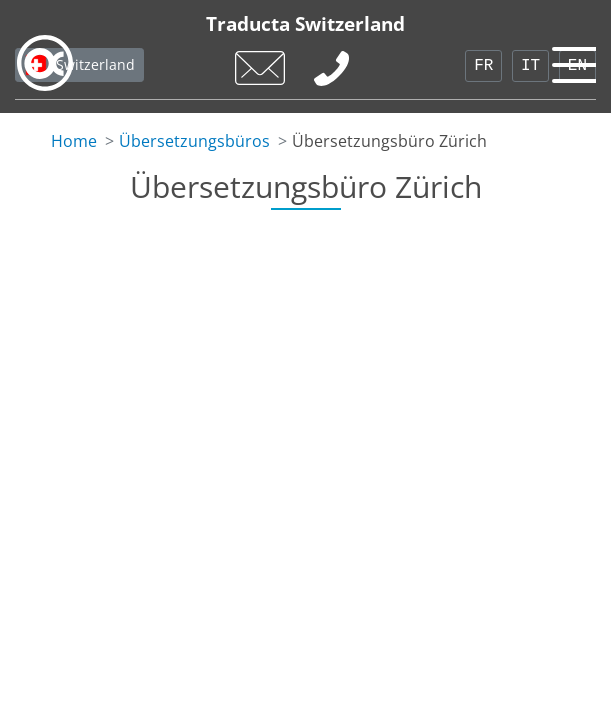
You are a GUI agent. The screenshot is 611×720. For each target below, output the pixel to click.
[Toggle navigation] (571, 60)
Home (74, 141)
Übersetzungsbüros (194, 141)
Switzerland (95, 64)
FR (483, 66)
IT (530, 66)
